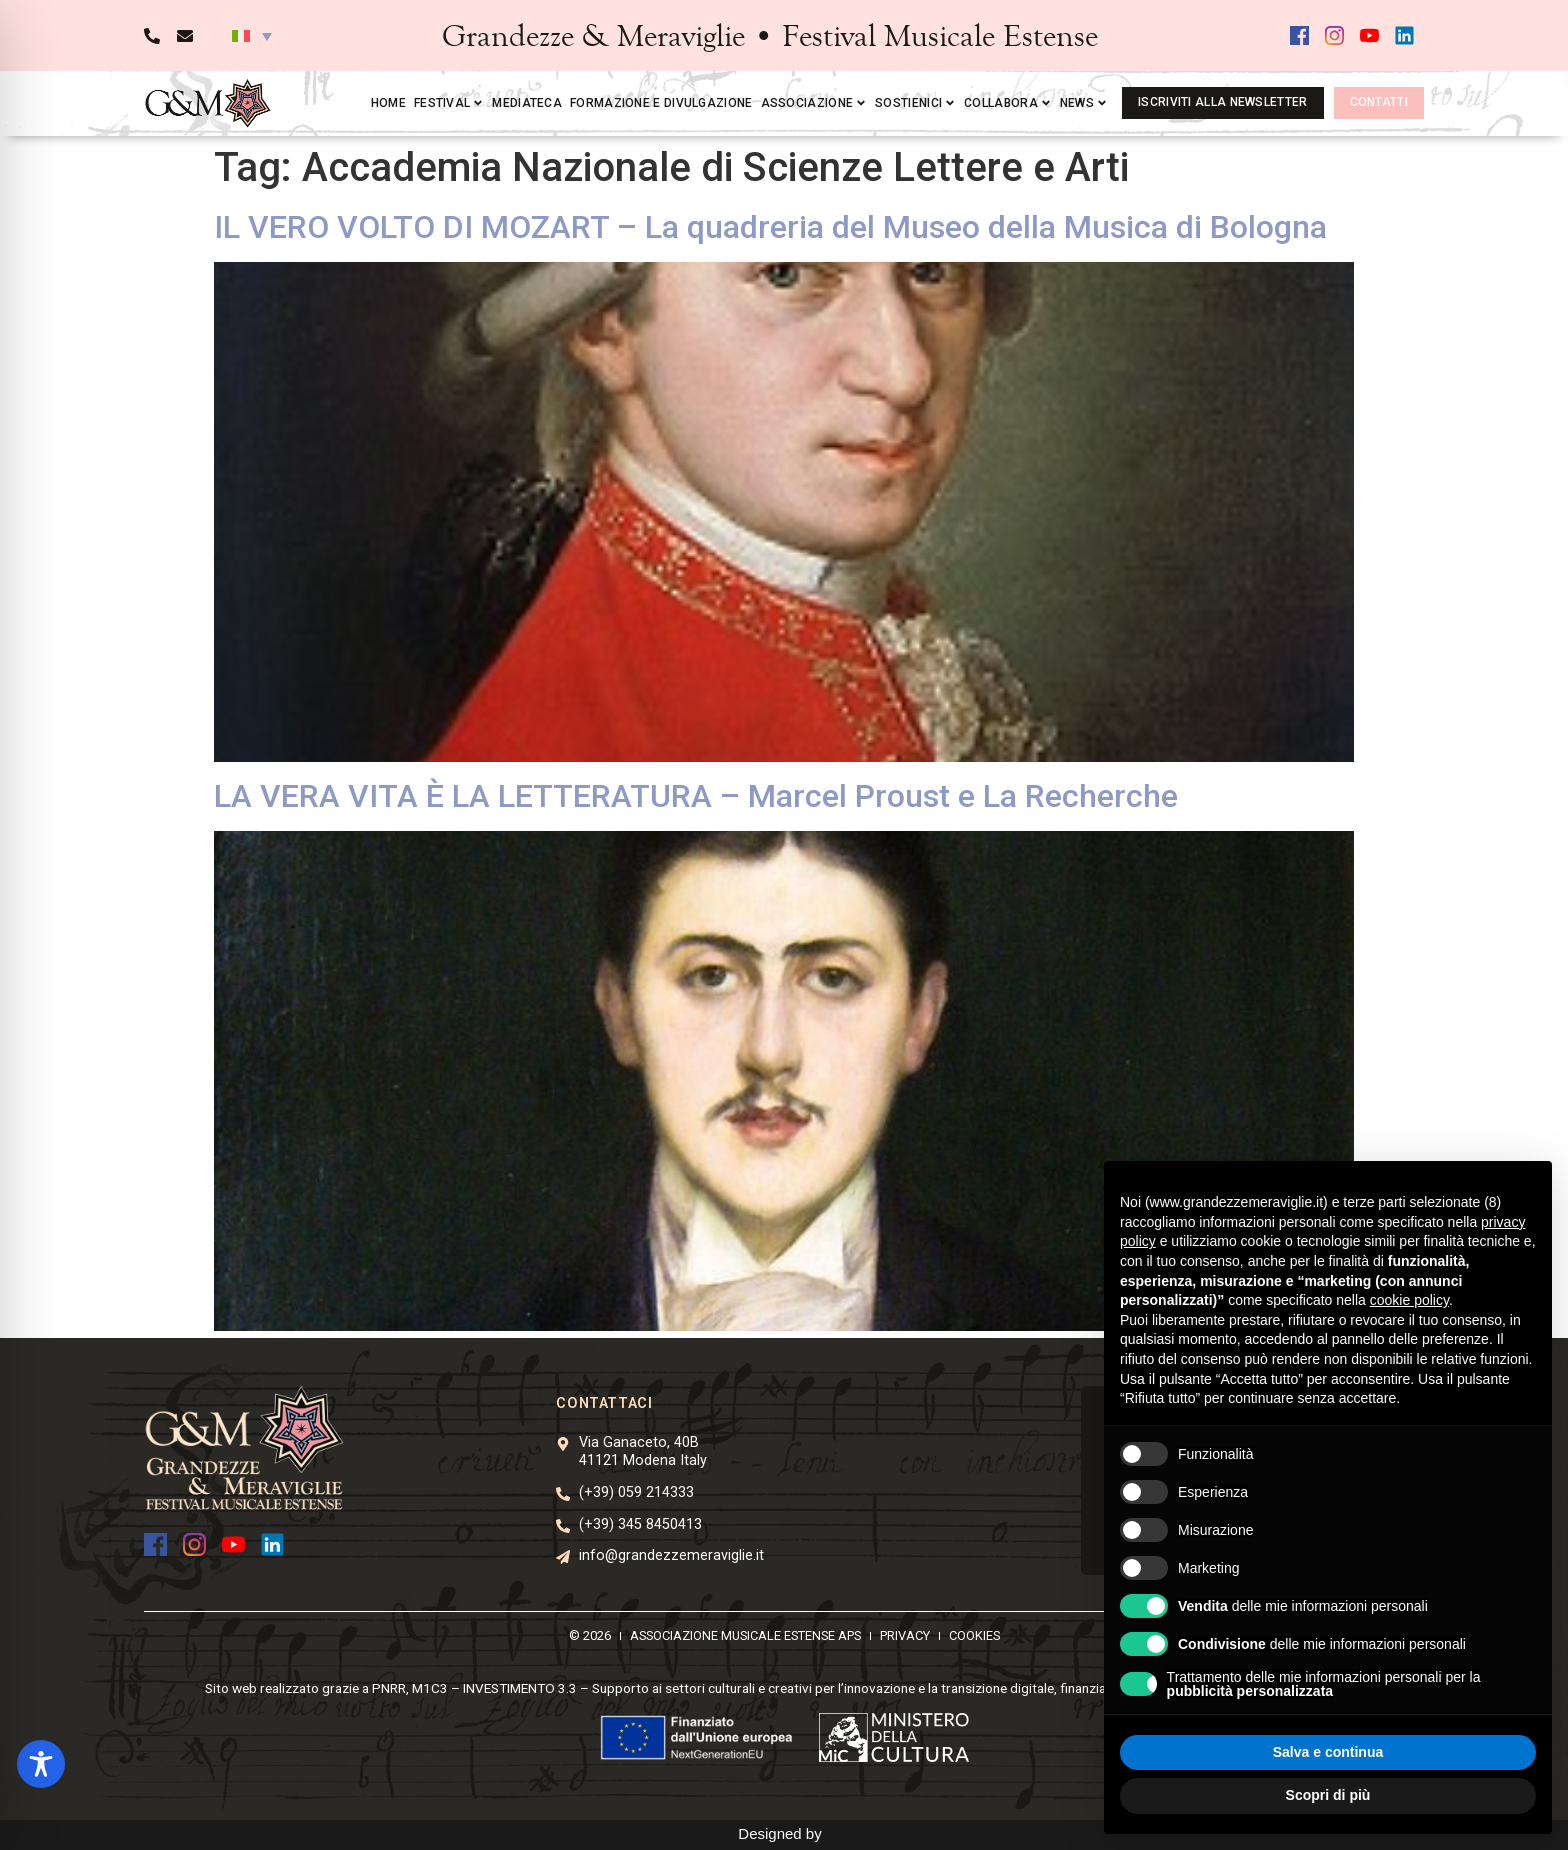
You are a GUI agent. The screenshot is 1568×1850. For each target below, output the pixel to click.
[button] (252, 36)
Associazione (814, 103)
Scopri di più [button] (1328, 1795)
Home (388, 103)
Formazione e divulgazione (661, 103)
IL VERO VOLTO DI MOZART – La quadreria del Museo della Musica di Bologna (770, 227)
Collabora (1008, 103)
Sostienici (915, 103)
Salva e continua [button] (1328, 1752)
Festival (449, 103)
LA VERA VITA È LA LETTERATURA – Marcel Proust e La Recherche (696, 796)
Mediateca (527, 103)
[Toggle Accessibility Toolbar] (41, 1764)
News (1084, 103)
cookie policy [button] (1409, 1300)
